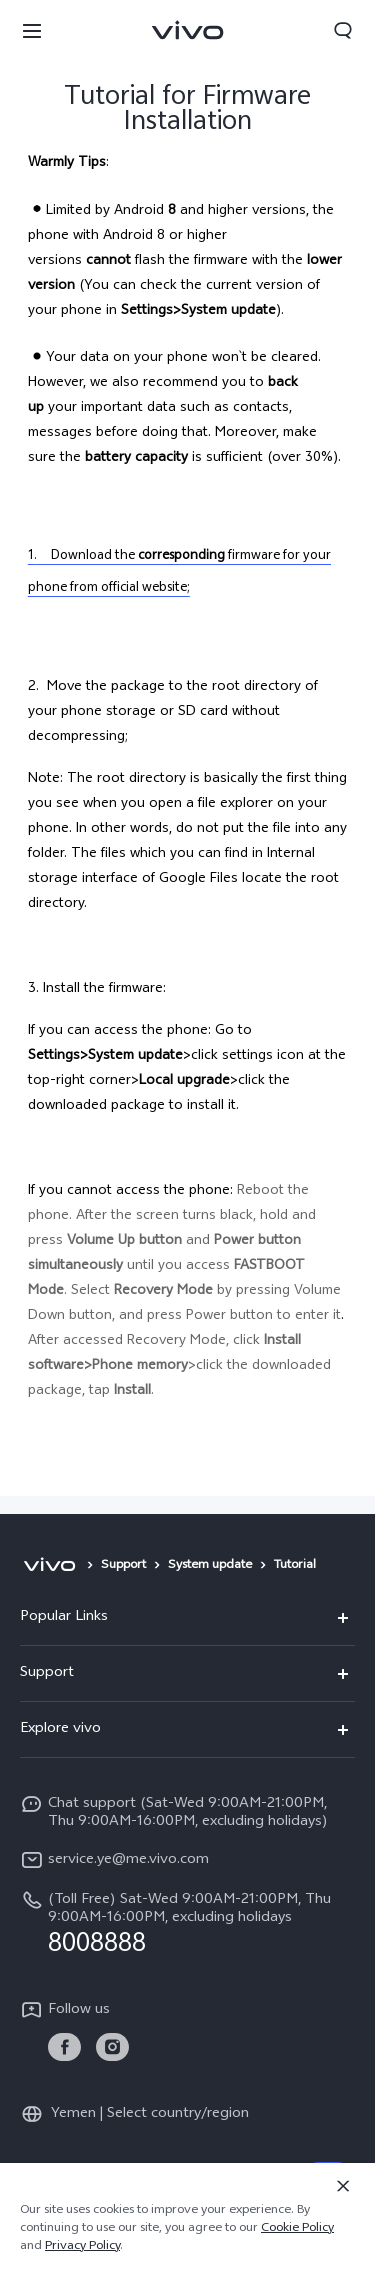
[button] (32, 30)
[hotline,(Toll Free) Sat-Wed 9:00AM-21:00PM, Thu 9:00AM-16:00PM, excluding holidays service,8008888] (187, 1923)
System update (210, 1566)
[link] (64, 2047)
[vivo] (49, 1566)
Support (123, 1566)
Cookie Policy (297, 2229)
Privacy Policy (82, 2247)
